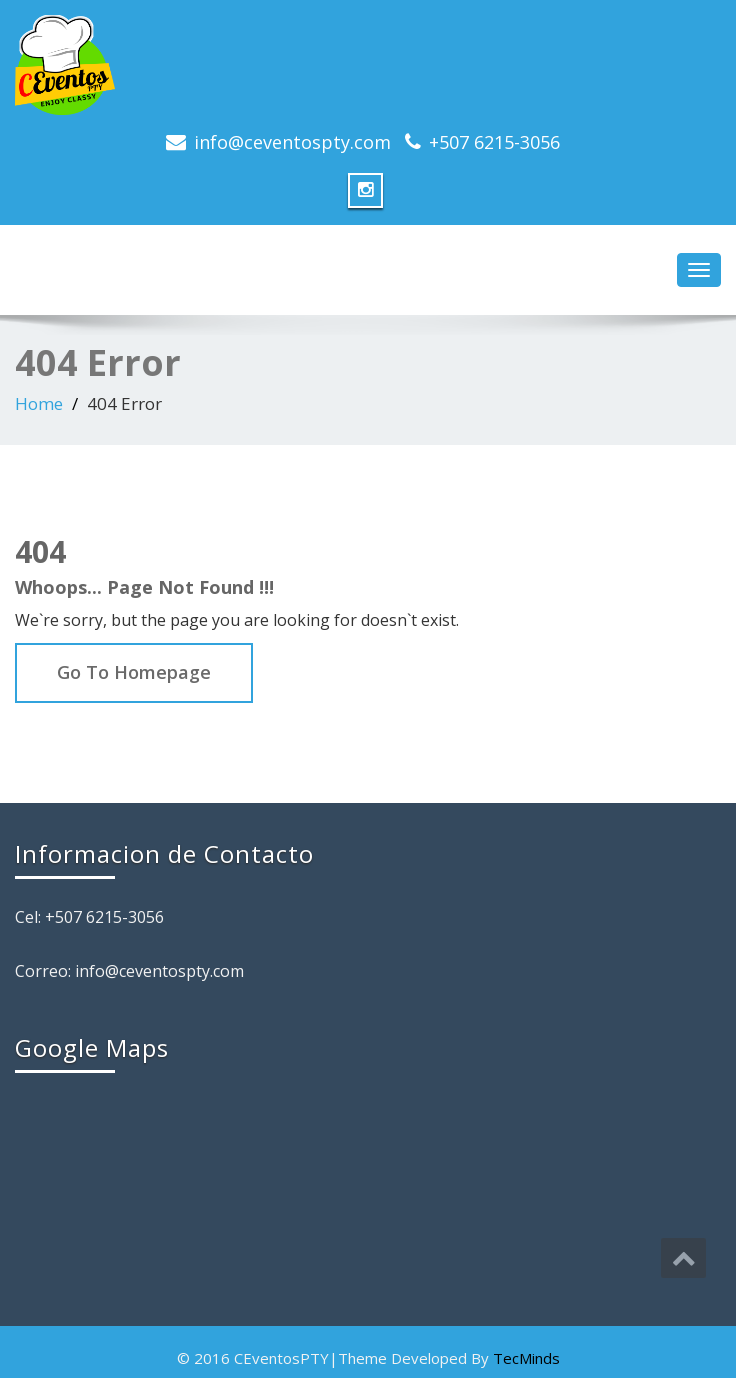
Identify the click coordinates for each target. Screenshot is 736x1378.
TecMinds (526, 1358)
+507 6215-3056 (494, 142)
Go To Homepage (134, 672)
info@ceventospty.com (292, 142)
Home (39, 403)
